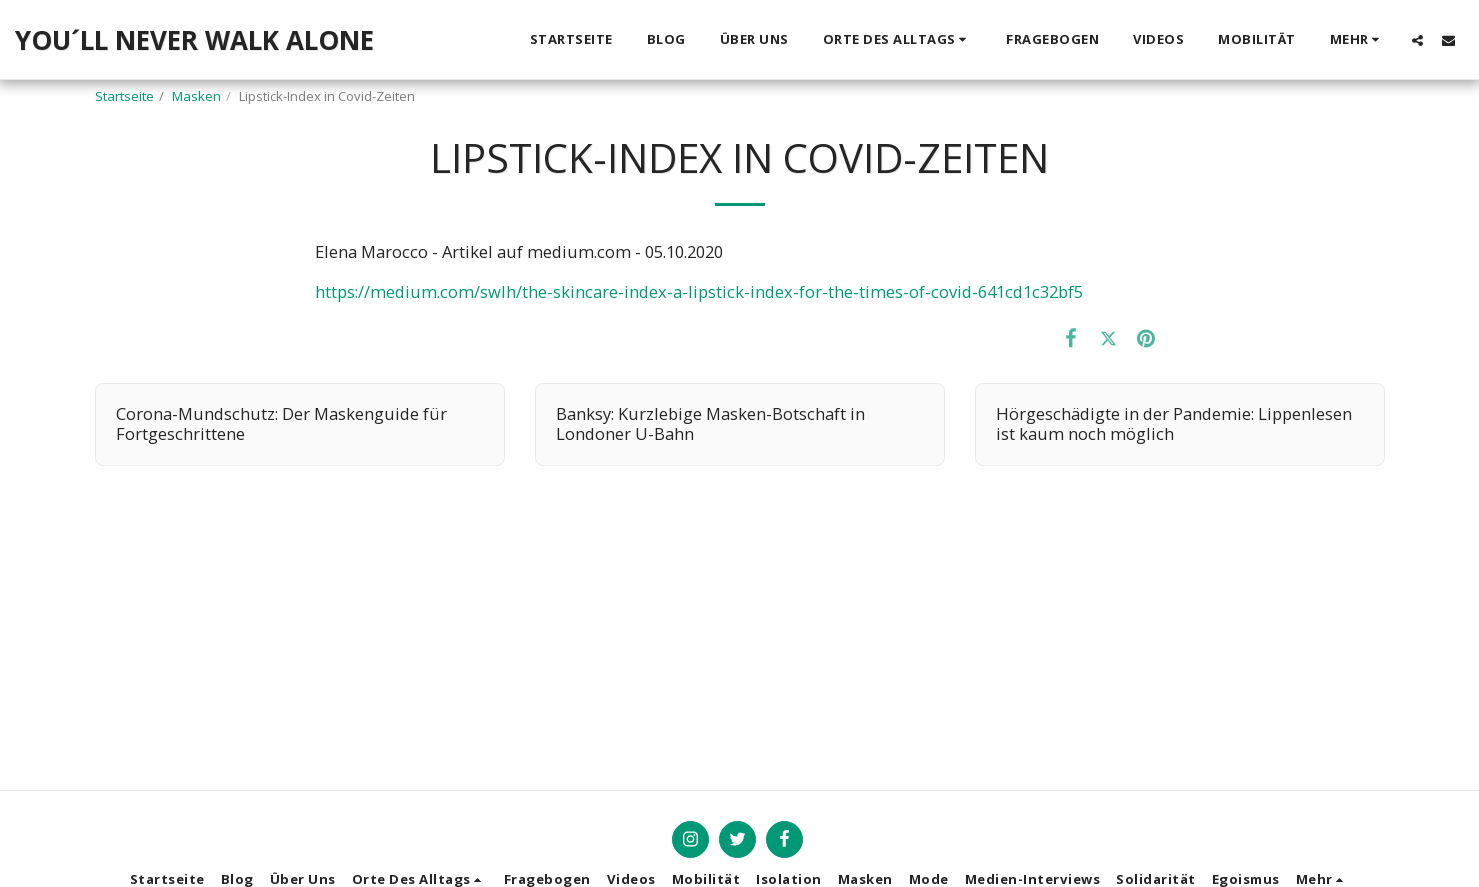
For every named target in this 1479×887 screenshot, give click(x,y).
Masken (196, 96)
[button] (898, 40)
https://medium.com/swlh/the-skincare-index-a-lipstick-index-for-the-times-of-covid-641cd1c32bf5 (699, 291)
